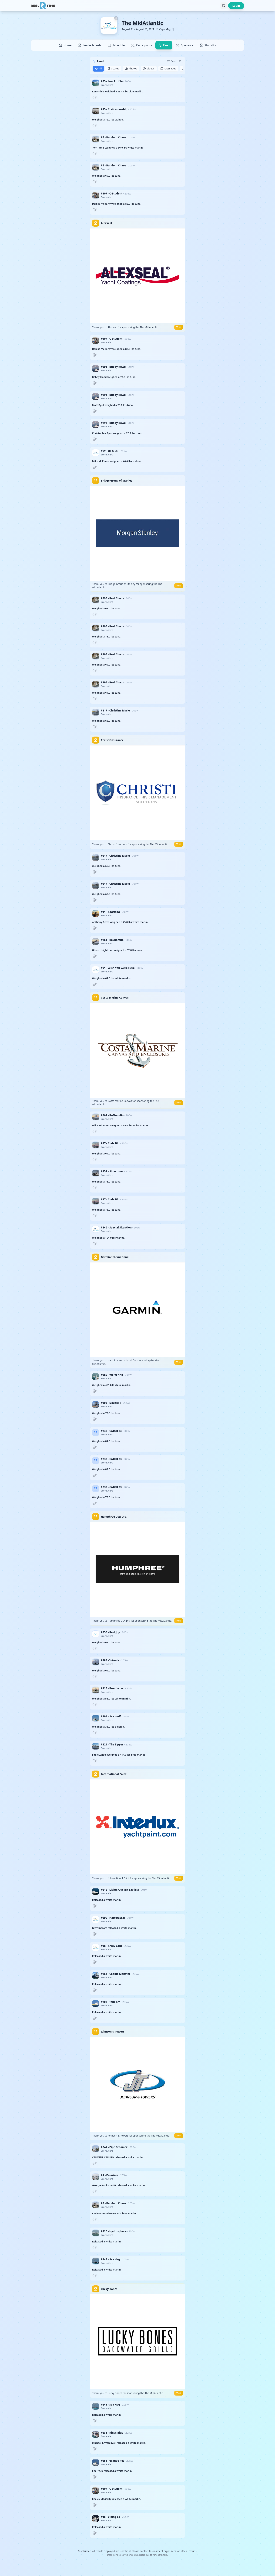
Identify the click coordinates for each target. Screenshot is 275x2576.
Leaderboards (89, 45)
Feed (164, 45)
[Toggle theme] (223, 5)
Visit (178, 327)
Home (65, 45)
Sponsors (184, 45)
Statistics (208, 45)
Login (236, 6)
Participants (141, 45)
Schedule (116, 45)
